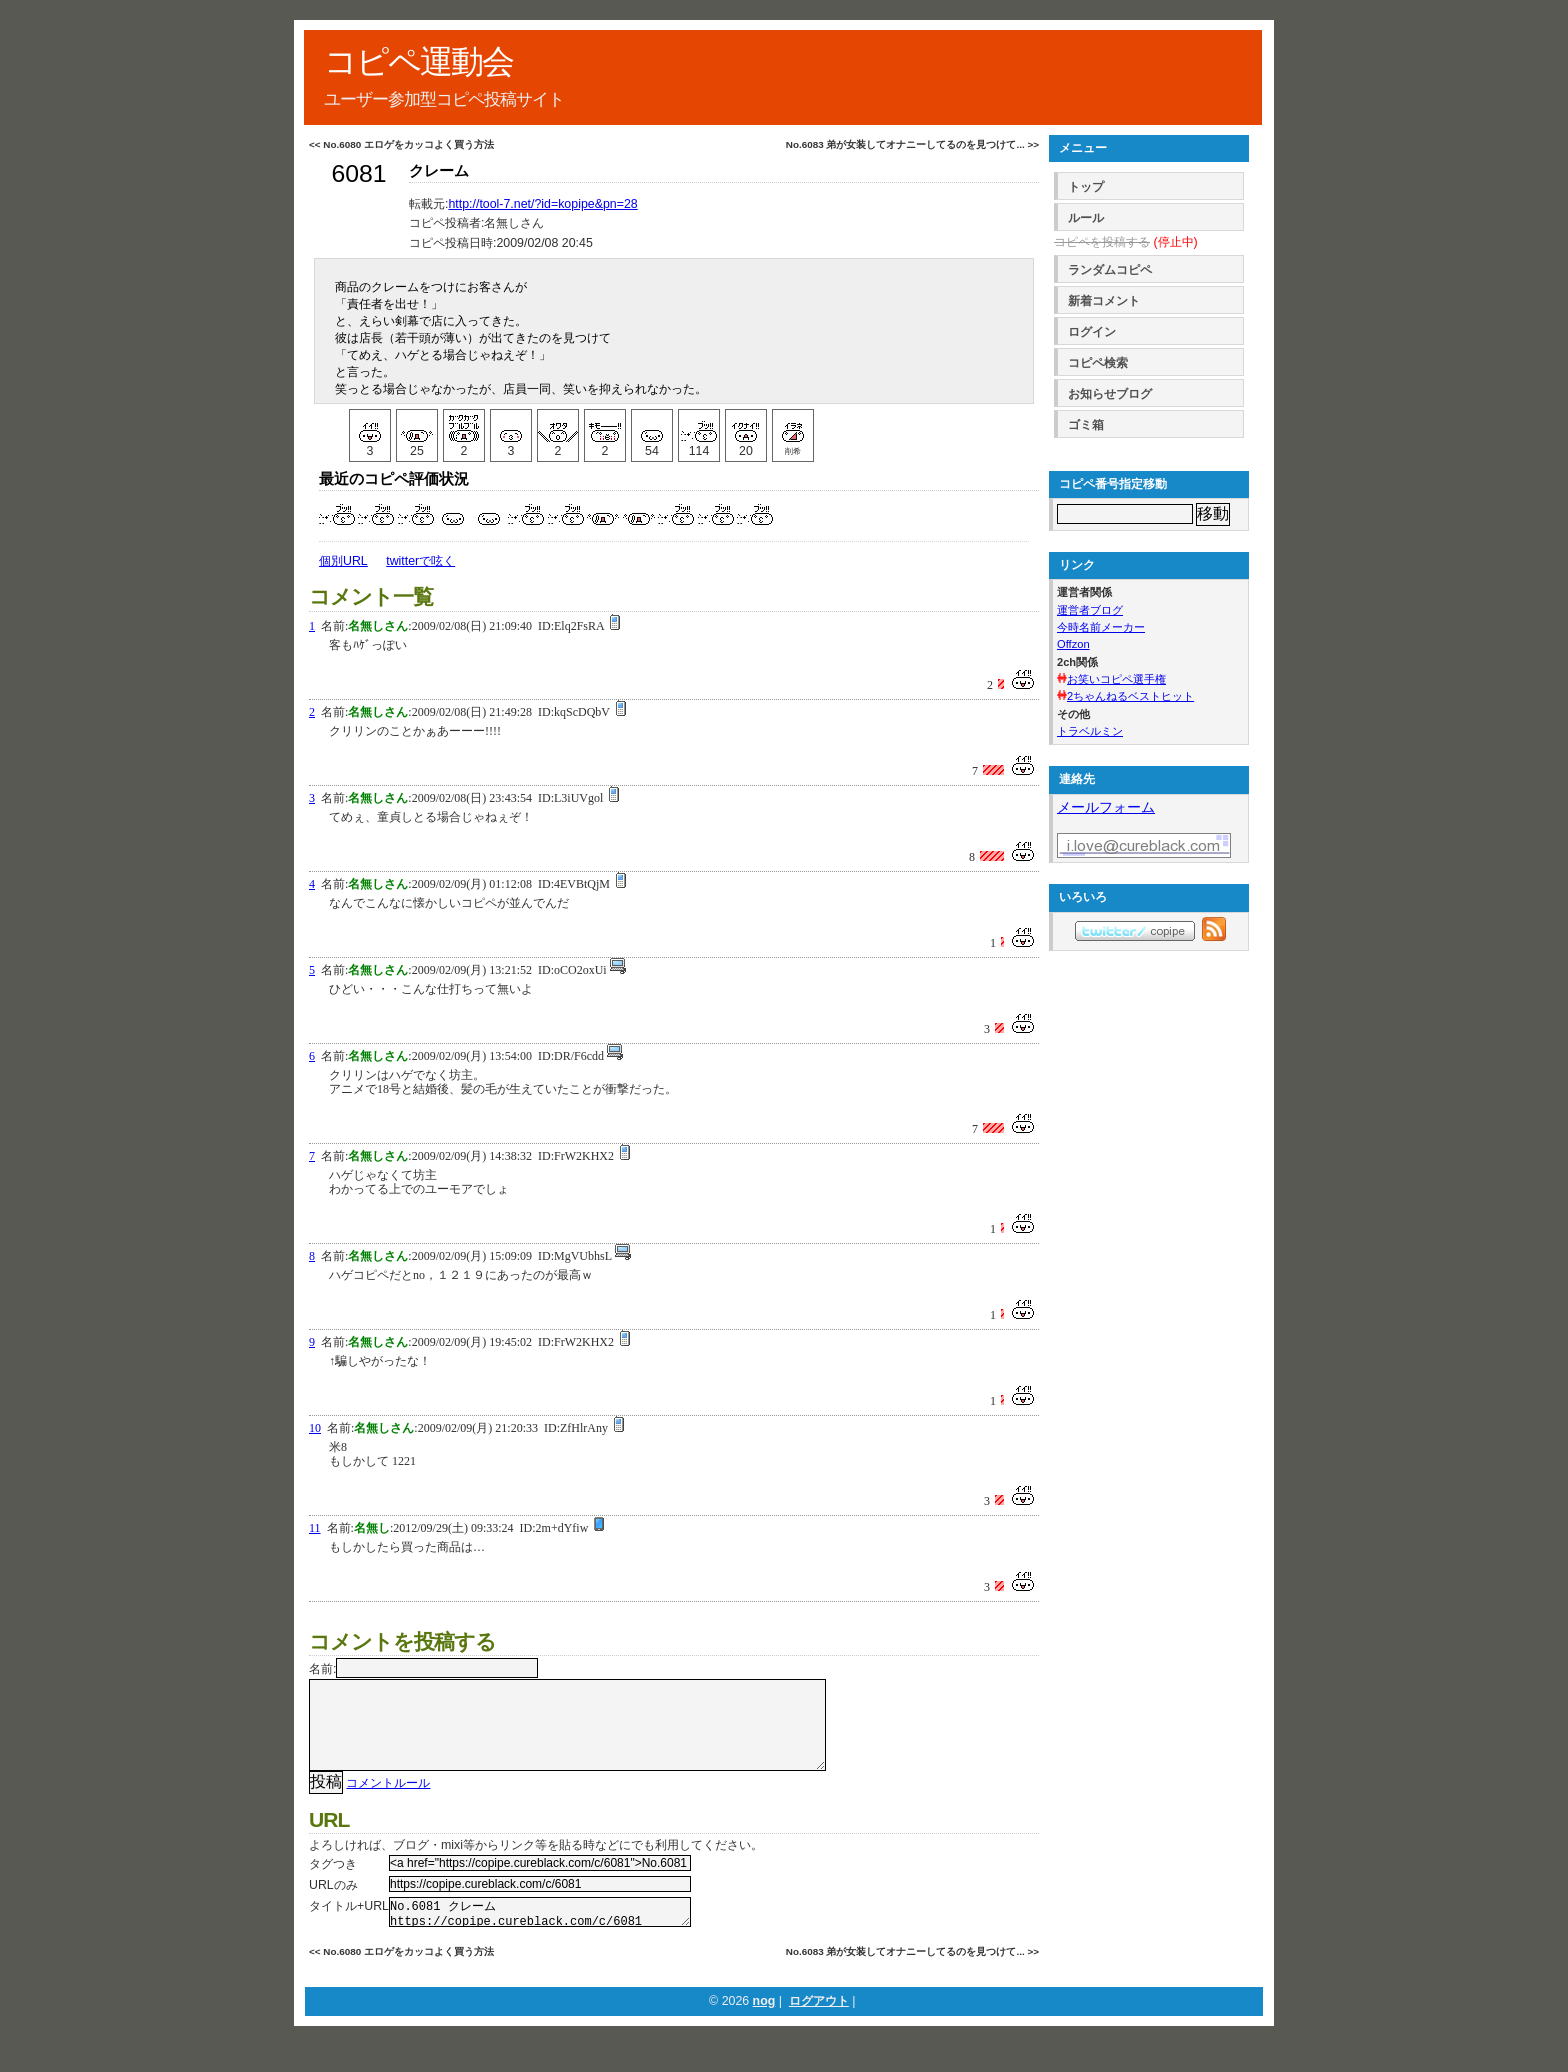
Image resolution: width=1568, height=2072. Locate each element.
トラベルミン (1090, 731)
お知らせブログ (1110, 394)
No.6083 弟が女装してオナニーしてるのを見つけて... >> (912, 144)
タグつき (333, 1884)
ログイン (1092, 332)
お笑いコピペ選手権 (1116, 679)
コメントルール (388, 1803)
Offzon (1073, 644)
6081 (358, 173)
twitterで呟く (420, 561)
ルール (1086, 218)
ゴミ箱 (1086, 425)
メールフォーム (1106, 807)
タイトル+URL (349, 1926)
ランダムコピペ (1110, 270)
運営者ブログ (1090, 610)
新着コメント (1104, 301)
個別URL (343, 561)
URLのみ (333, 1905)
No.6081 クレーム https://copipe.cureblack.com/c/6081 (540, 1935)
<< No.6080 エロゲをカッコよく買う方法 (401, 144)
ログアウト (819, 2027)
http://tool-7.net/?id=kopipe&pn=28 (542, 204)
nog (764, 2027)
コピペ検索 (1098, 363)
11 (315, 1528)
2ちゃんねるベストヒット (1130, 696)
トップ (1086, 187)
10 (315, 1428)
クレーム (439, 171)
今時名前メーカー (1101, 627)
